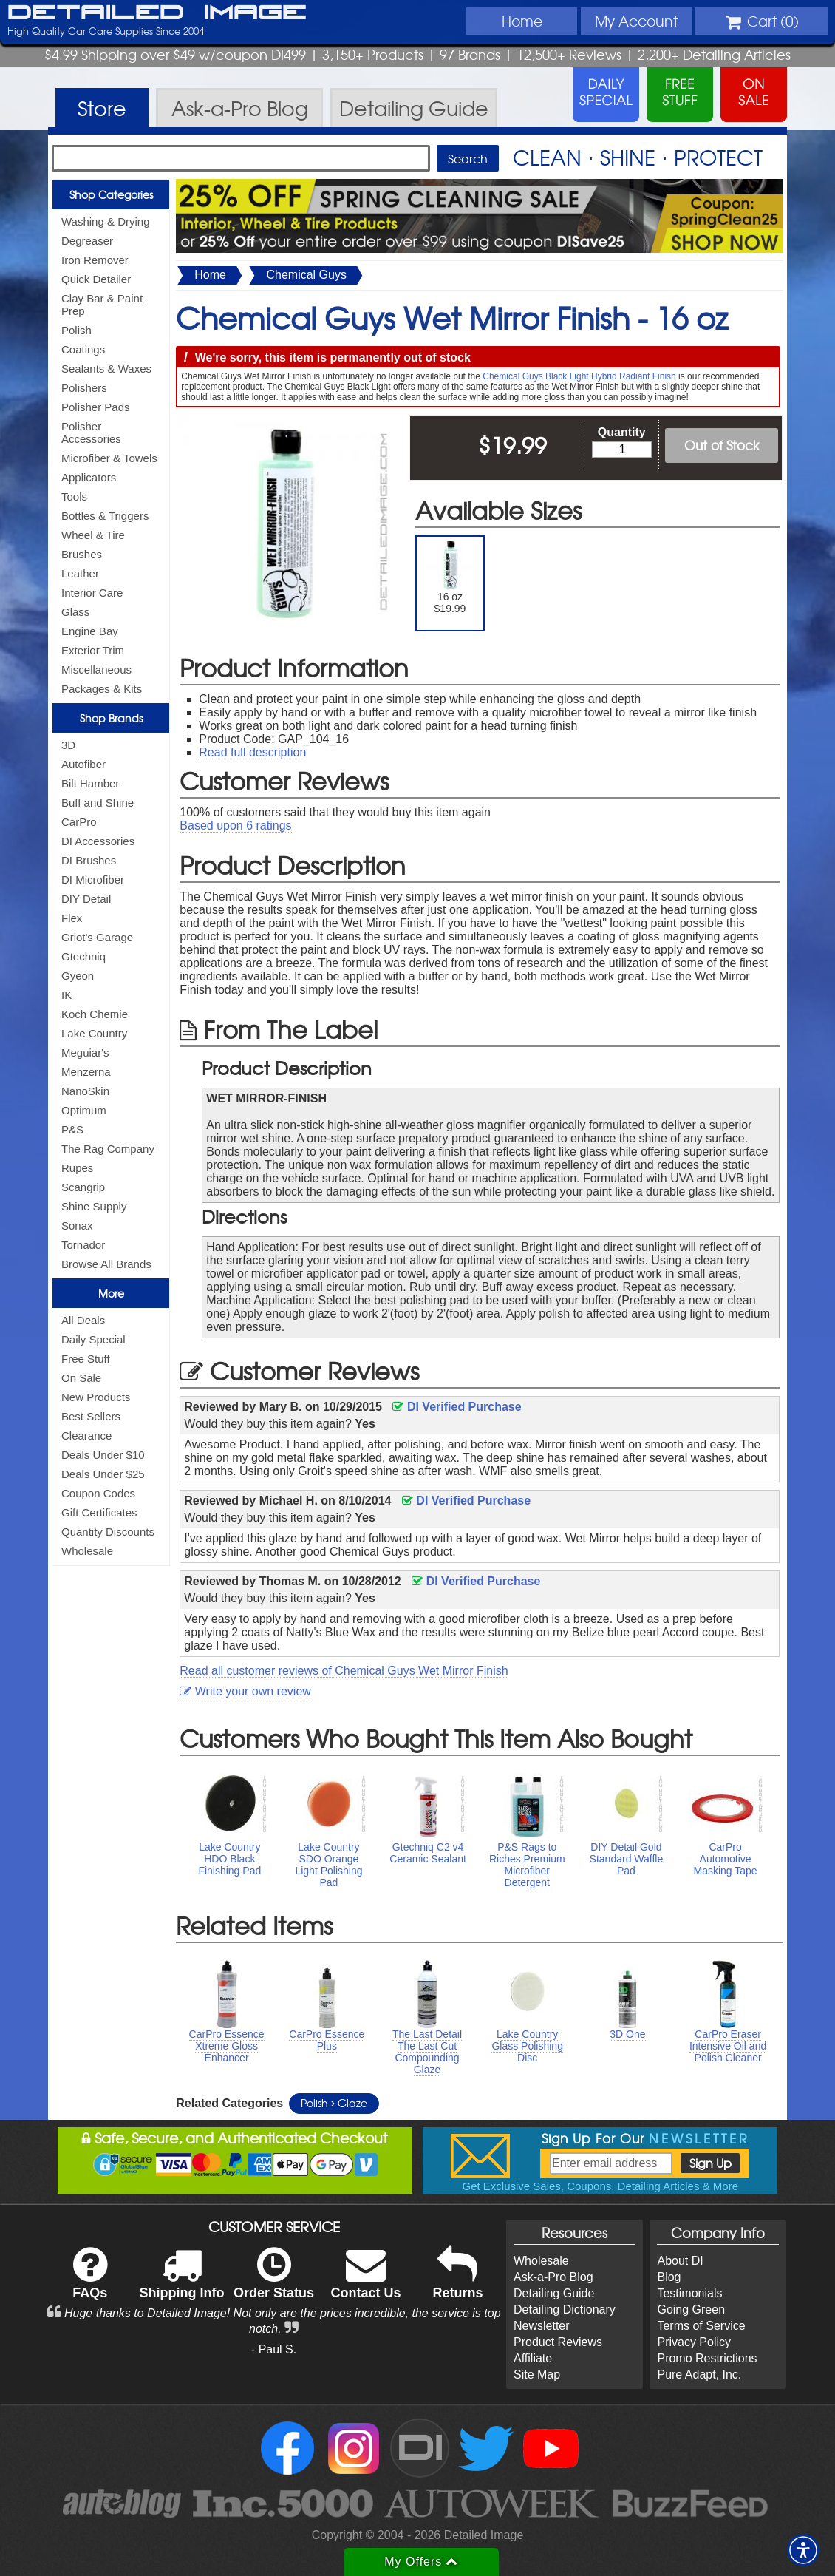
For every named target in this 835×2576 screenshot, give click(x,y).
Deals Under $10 (103, 1454)
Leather (80, 573)
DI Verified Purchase (456, 1406)
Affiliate (533, 2358)
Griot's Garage (97, 937)
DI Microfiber (92, 879)
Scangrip (83, 1187)
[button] (803, 2550)
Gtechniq (83, 956)
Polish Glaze (334, 2102)
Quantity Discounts (107, 1531)
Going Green (691, 2309)
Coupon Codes (98, 1493)
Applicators (88, 477)
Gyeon (77, 975)
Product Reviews (558, 2342)
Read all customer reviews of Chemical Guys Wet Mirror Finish (344, 1670)
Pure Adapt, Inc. (699, 2374)
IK (66, 995)
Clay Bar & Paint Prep (102, 304)
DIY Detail (86, 898)
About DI (680, 2260)
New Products (95, 1397)
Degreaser (87, 240)
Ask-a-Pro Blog (553, 2277)
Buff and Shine (97, 802)
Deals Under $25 (103, 1474)
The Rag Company (107, 1148)
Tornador (83, 1244)
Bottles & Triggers (105, 515)
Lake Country (94, 1033)
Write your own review (245, 1691)
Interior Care (92, 592)
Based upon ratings (235, 825)
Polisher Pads (95, 407)
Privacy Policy (694, 2342)
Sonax (77, 1225)
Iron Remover (95, 260)
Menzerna (86, 1071)
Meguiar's (85, 1052)
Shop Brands (111, 718)
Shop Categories (111, 194)
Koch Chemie (94, 1014)
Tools (74, 496)
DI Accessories (97, 841)
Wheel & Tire (93, 535)
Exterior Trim (92, 650)
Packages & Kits (101, 688)
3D (68, 745)
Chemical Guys (306, 274)
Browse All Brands (106, 1264)
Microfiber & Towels (109, 458)
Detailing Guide (554, 2293)
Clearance (86, 1435)
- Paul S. (273, 2349)
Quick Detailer (96, 279)
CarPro (79, 822)
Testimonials (689, 2293)
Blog (669, 2277)
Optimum (83, 1110)
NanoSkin (85, 1091)
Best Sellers (90, 1416)
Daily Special (93, 1339)
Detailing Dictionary (565, 2309)
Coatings (83, 349)
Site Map (537, 2374)
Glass (75, 612)
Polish (76, 330)
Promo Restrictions (707, 2358)
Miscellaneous (96, 669)
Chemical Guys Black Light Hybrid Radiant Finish (579, 376)
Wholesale (87, 1551)
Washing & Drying (105, 221)
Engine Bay (89, 631)
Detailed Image (157, 13)
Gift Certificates (99, 1512)
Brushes (81, 554)
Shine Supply (93, 1206)
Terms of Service (701, 2325)
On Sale (81, 1378)
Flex (71, 918)
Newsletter (542, 2325)
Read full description (252, 752)
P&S (72, 1129)
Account (636, 20)
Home (522, 20)
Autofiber (83, 764)
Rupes (77, 1168)
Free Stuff (85, 1358)
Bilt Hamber (90, 783)
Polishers (84, 388)
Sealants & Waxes (106, 368)
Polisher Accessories (91, 432)
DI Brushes (88, 860)
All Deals (83, 1320)
